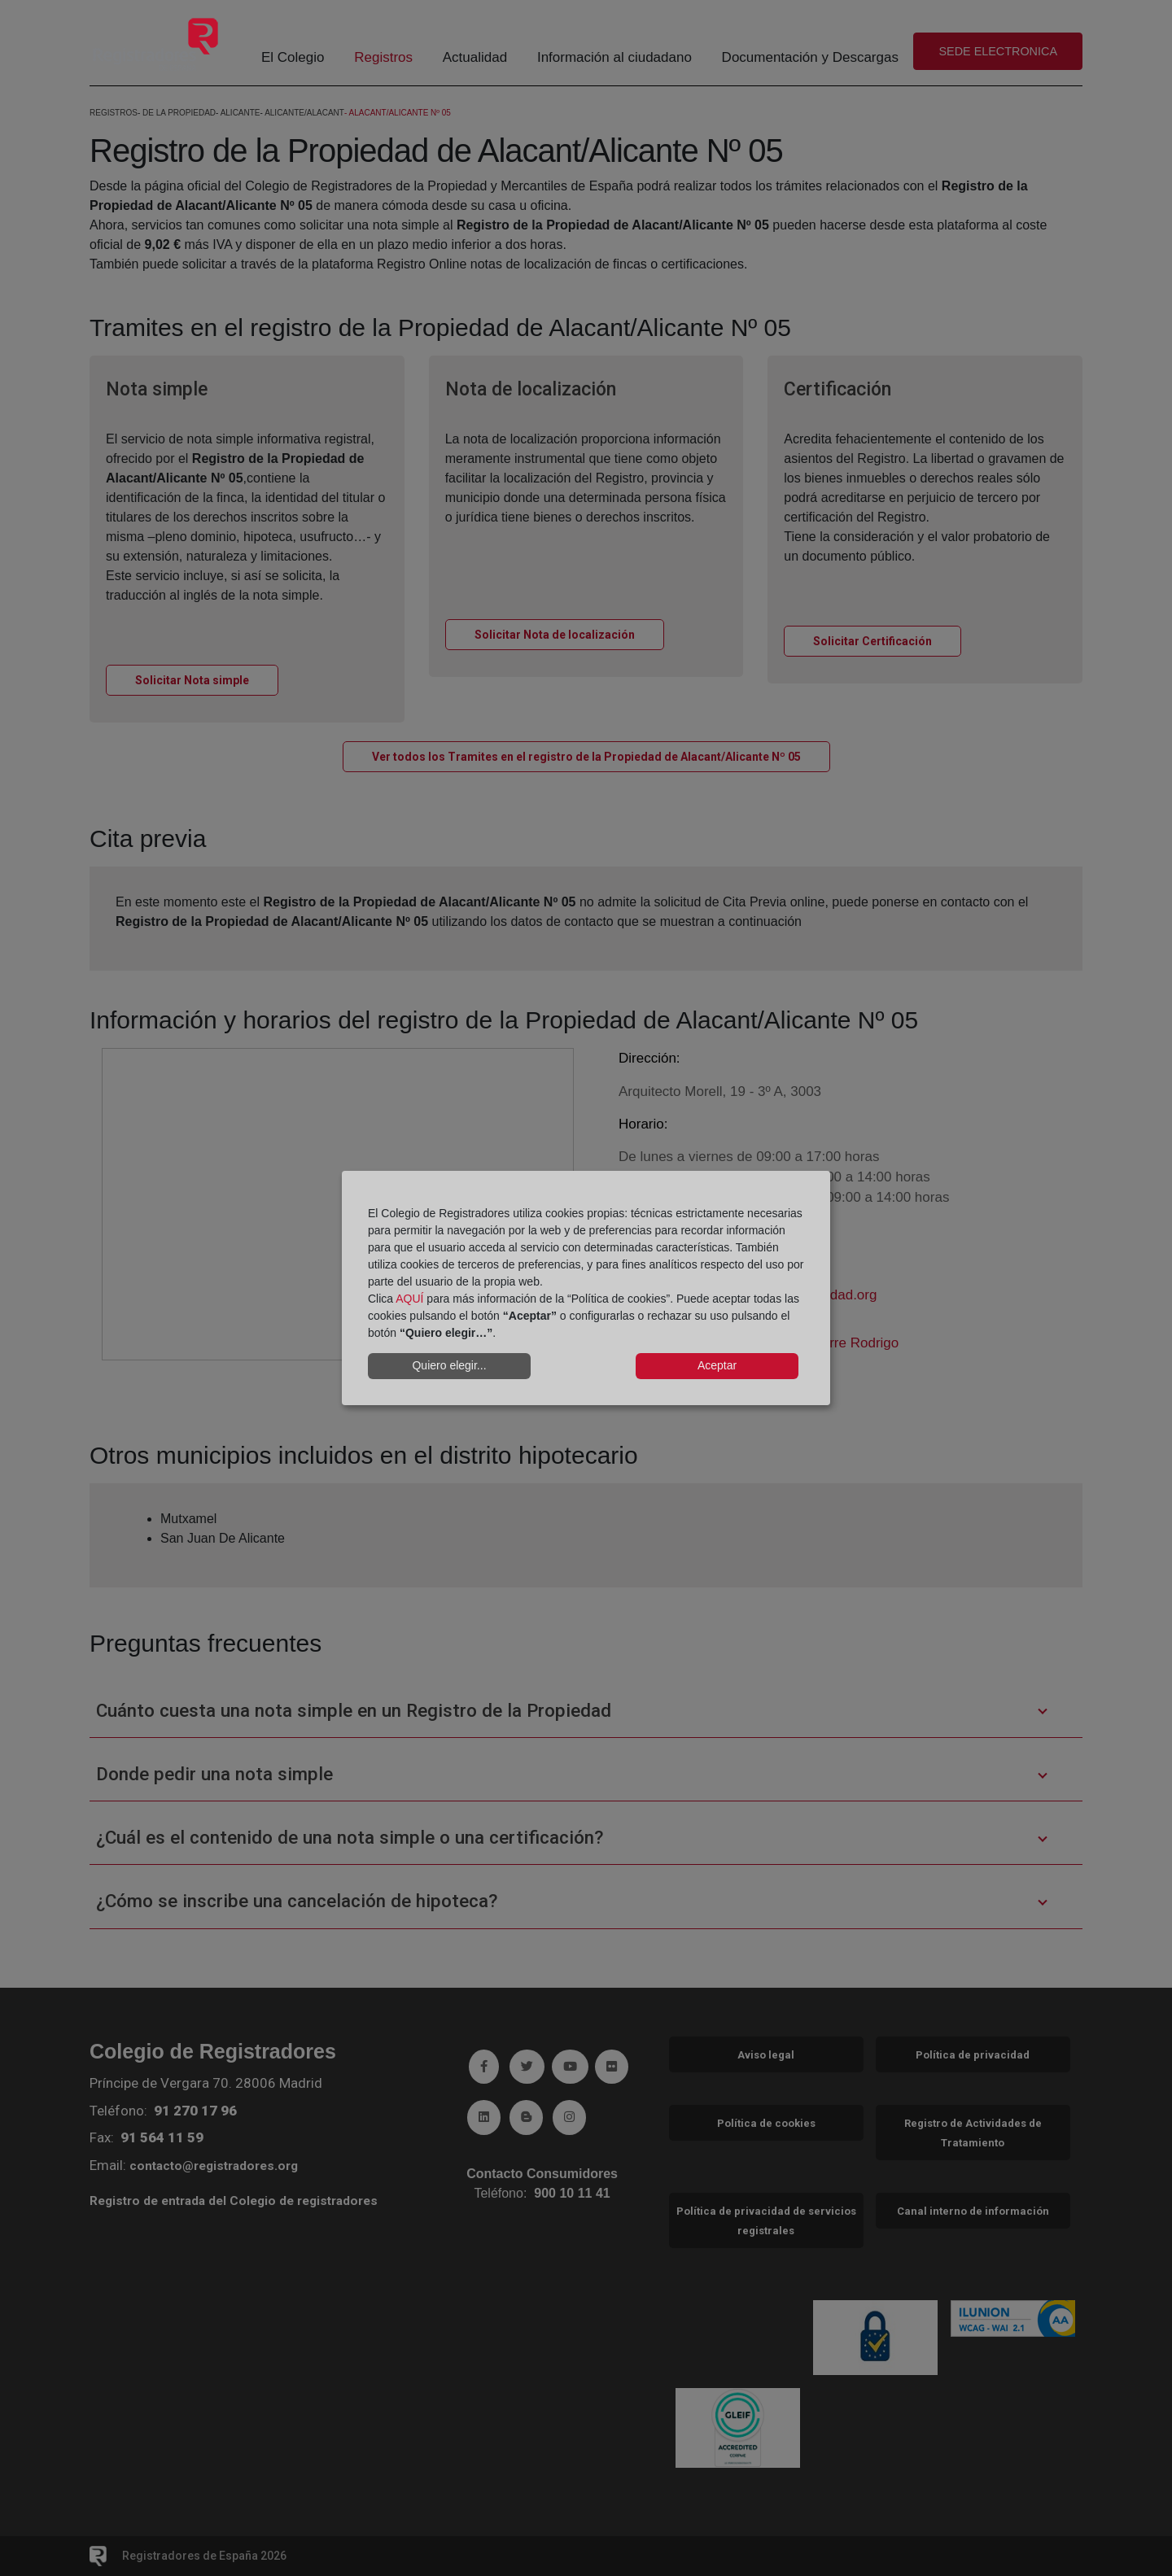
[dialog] (586, 1288)
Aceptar (717, 1365)
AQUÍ (409, 1298)
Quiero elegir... (449, 1365)
